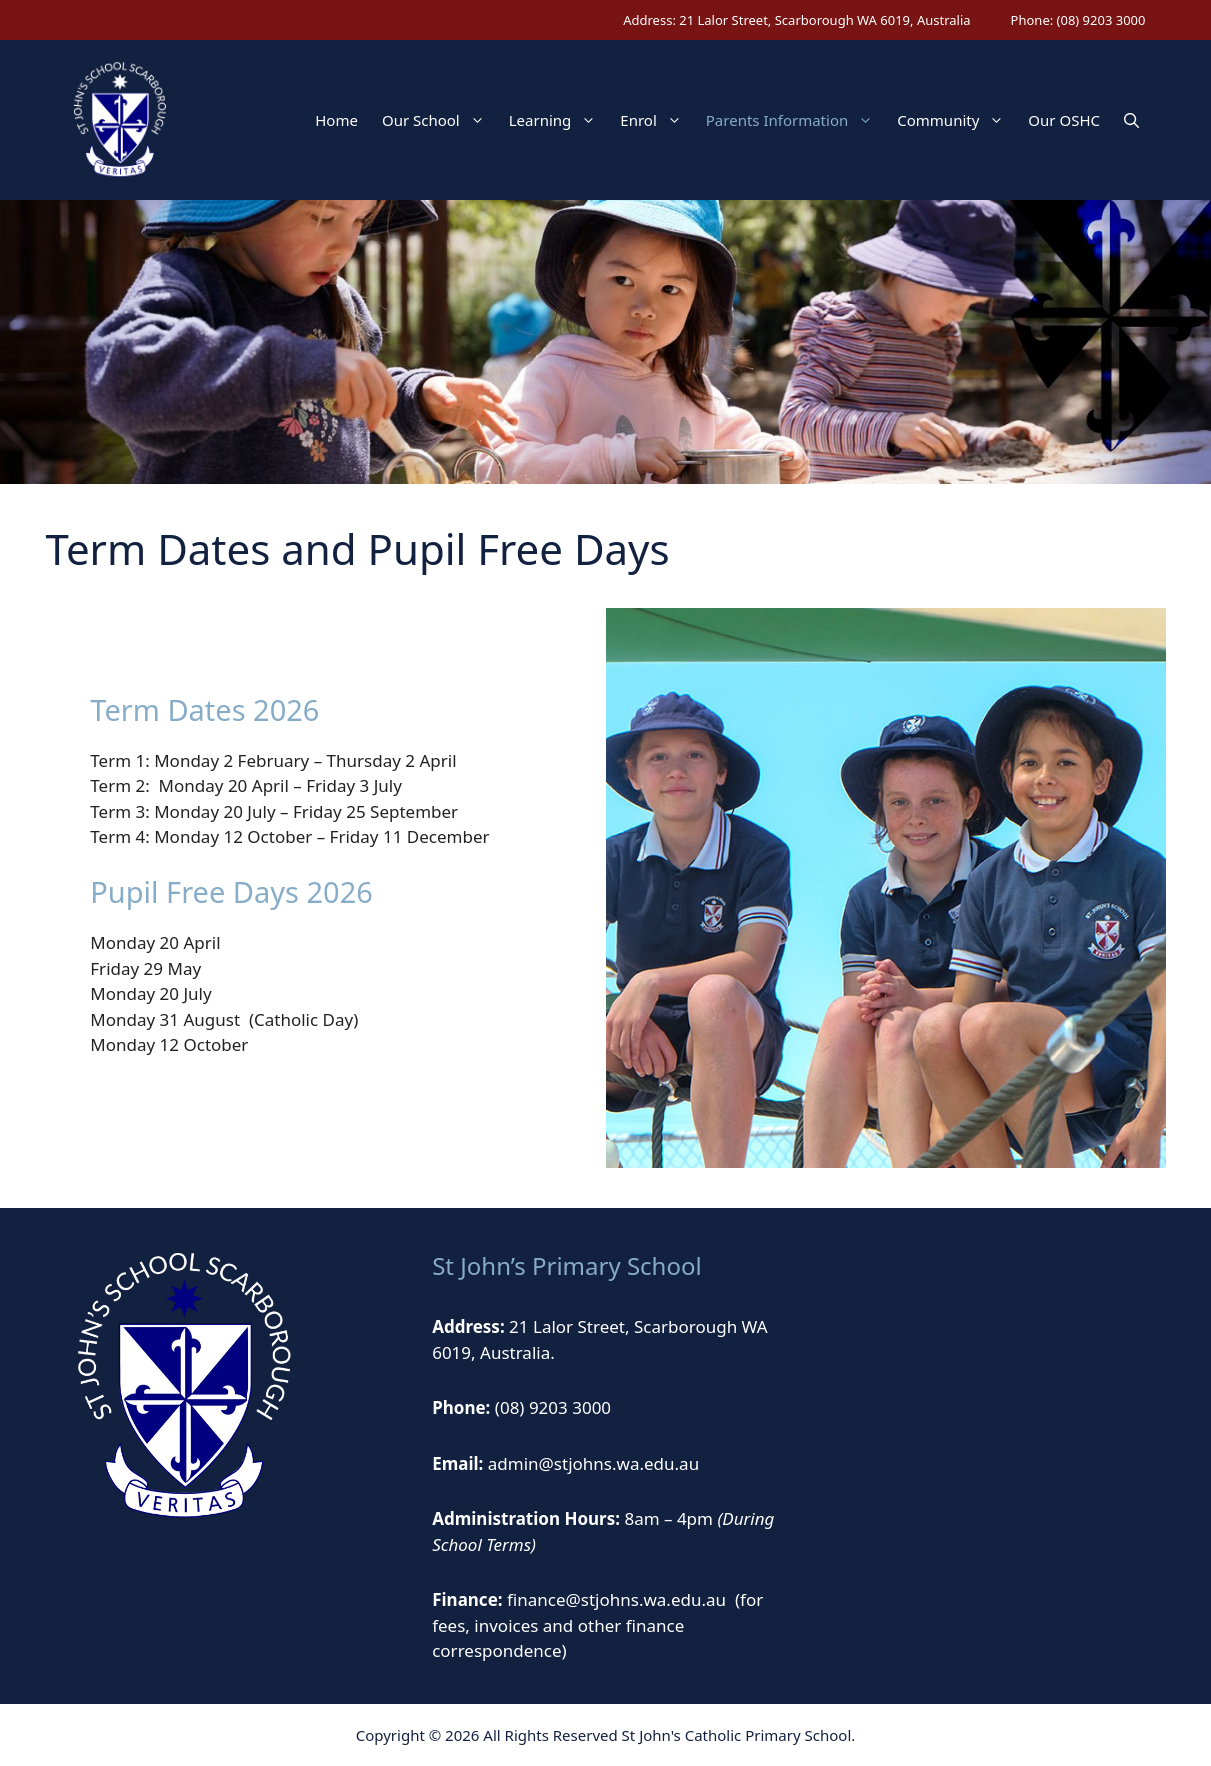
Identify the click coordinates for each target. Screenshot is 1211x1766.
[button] (1131, 120)
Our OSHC (1064, 120)
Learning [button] (559, 120)
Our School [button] (439, 120)
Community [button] (956, 120)
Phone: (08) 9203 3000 (1078, 20)
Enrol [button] (656, 120)
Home (336, 120)
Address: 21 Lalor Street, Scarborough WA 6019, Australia (796, 20)
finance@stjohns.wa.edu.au (616, 1599)
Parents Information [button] (795, 120)
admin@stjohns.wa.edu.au (593, 1463)
